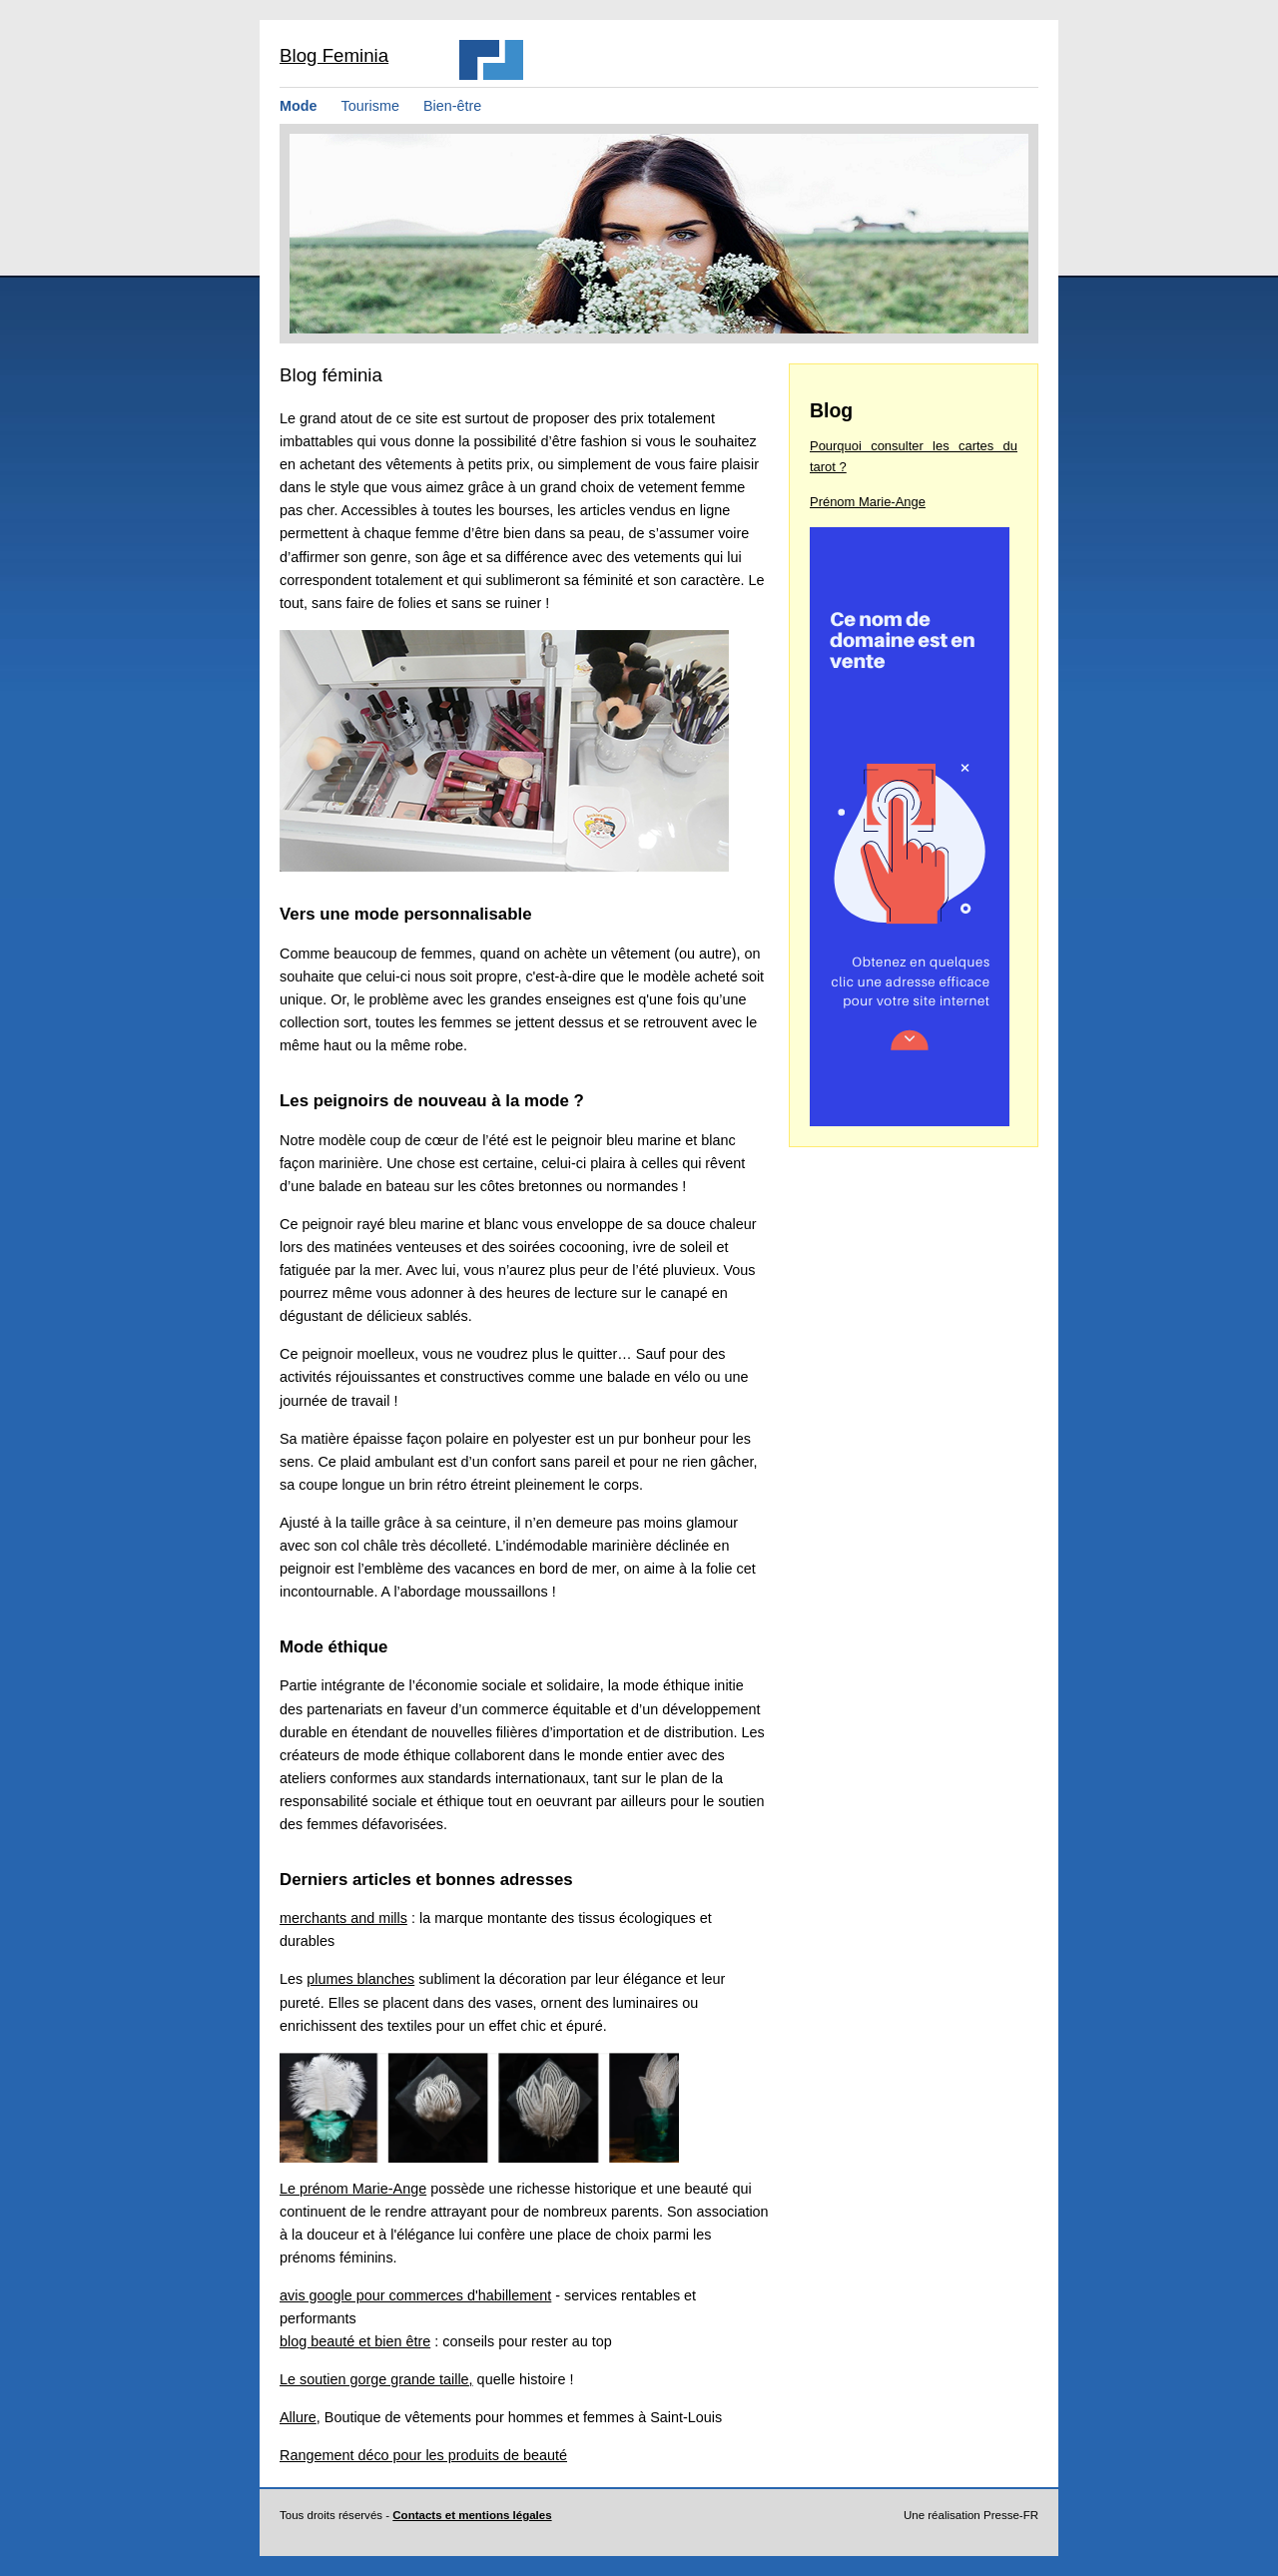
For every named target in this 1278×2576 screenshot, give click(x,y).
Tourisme (370, 106)
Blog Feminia (334, 55)
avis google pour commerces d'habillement (415, 2295)
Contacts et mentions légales (471, 2515)
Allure (298, 2417)
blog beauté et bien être (355, 2341)
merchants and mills (343, 1918)
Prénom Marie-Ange (868, 501)
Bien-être (452, 106)
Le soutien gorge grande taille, (376, 2379)
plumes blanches (360, 1979)
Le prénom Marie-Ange (353, 2189)
